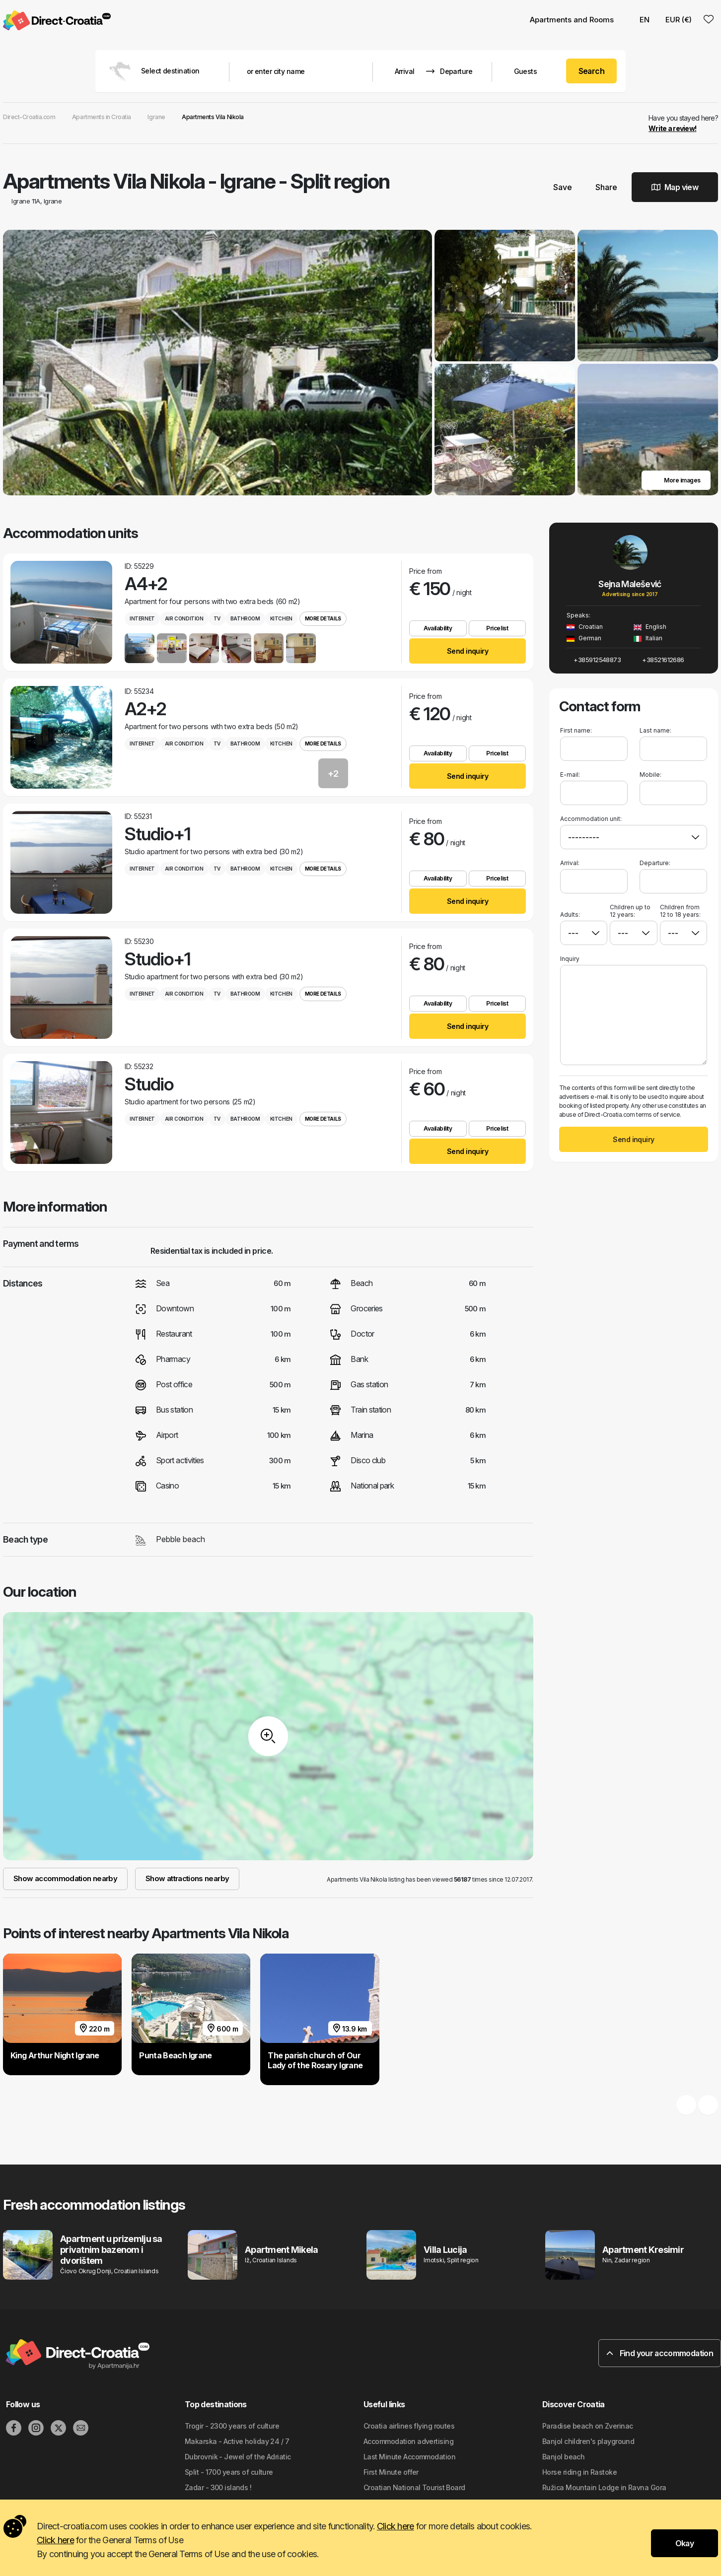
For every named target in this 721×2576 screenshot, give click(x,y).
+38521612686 (659, 660)
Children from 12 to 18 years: (680, 910)
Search (591, 71)
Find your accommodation (659, 2353)
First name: (576, 730)
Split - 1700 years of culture (229, 2472)
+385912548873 (594, 660)
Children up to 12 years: (630, 910)
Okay (684, 2543)
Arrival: (569, 863)
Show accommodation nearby (65, 1878)
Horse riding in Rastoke (579, 2472)
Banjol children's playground (588, 2441)
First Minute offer (391, 2472)
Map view (674, 187)
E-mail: (570, 774)
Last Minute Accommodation (409, 2456)
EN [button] (639, 19)
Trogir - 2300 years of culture (232, 2426)
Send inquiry (467, 651)
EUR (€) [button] (678, 19)
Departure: (655, 863)
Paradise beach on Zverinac (587, 2426)
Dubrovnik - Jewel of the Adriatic (238, 2456)
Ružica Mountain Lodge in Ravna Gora (604, 2487)
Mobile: (650, 774)
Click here (395, 2526)
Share (601, 187)
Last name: (655, 730)
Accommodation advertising (408, 2441)
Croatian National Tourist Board (414, 2487)
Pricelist (497, 628)
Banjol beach (563, 2456)
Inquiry (569, 958)
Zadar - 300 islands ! (218, 2487)
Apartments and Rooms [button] (572, 19)
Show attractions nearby (187, 1878)
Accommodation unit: (591, 818)
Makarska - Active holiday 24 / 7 (237, 2441)
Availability (438, 628)
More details (323, 618)
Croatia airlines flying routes (408, 2426)
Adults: (570, 910)
